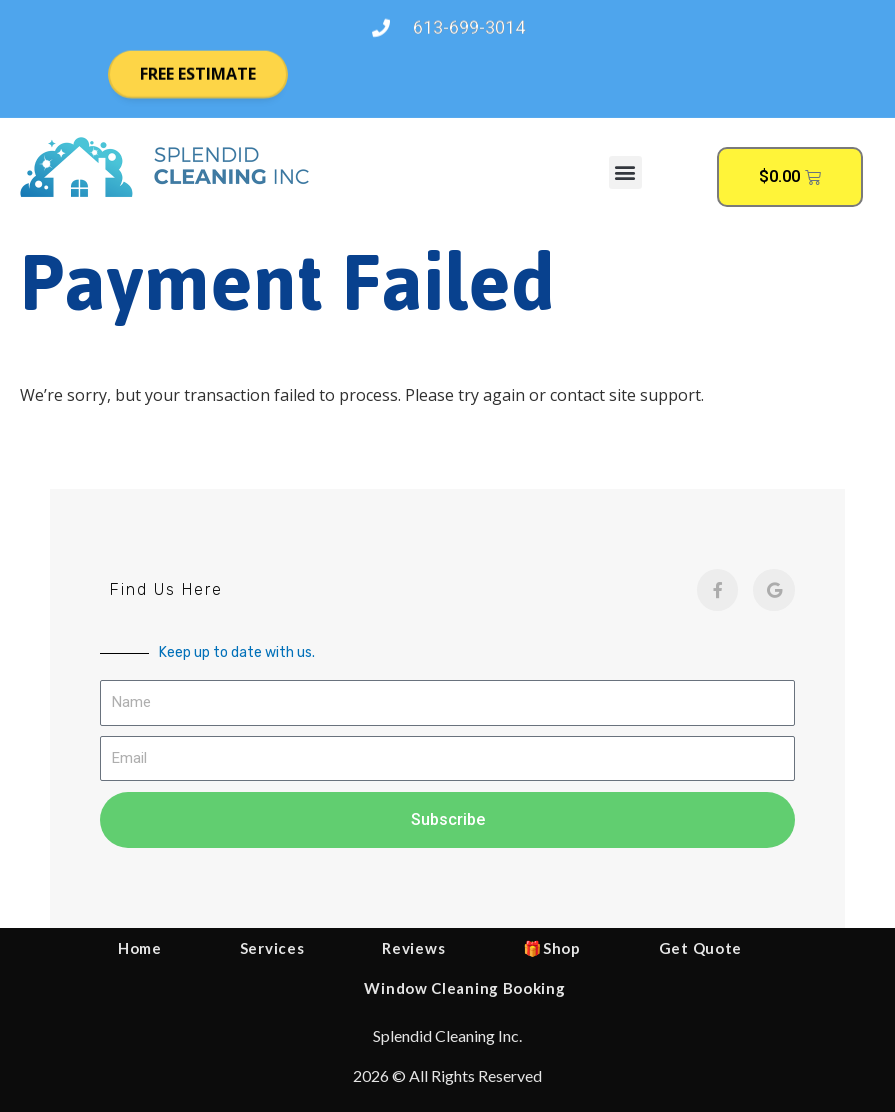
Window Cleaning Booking (464, 988)
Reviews (413, 948)
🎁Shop (552, 948)
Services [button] (272, 948)
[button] (625, 172)
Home (140, 948)
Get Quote (700, 948)
